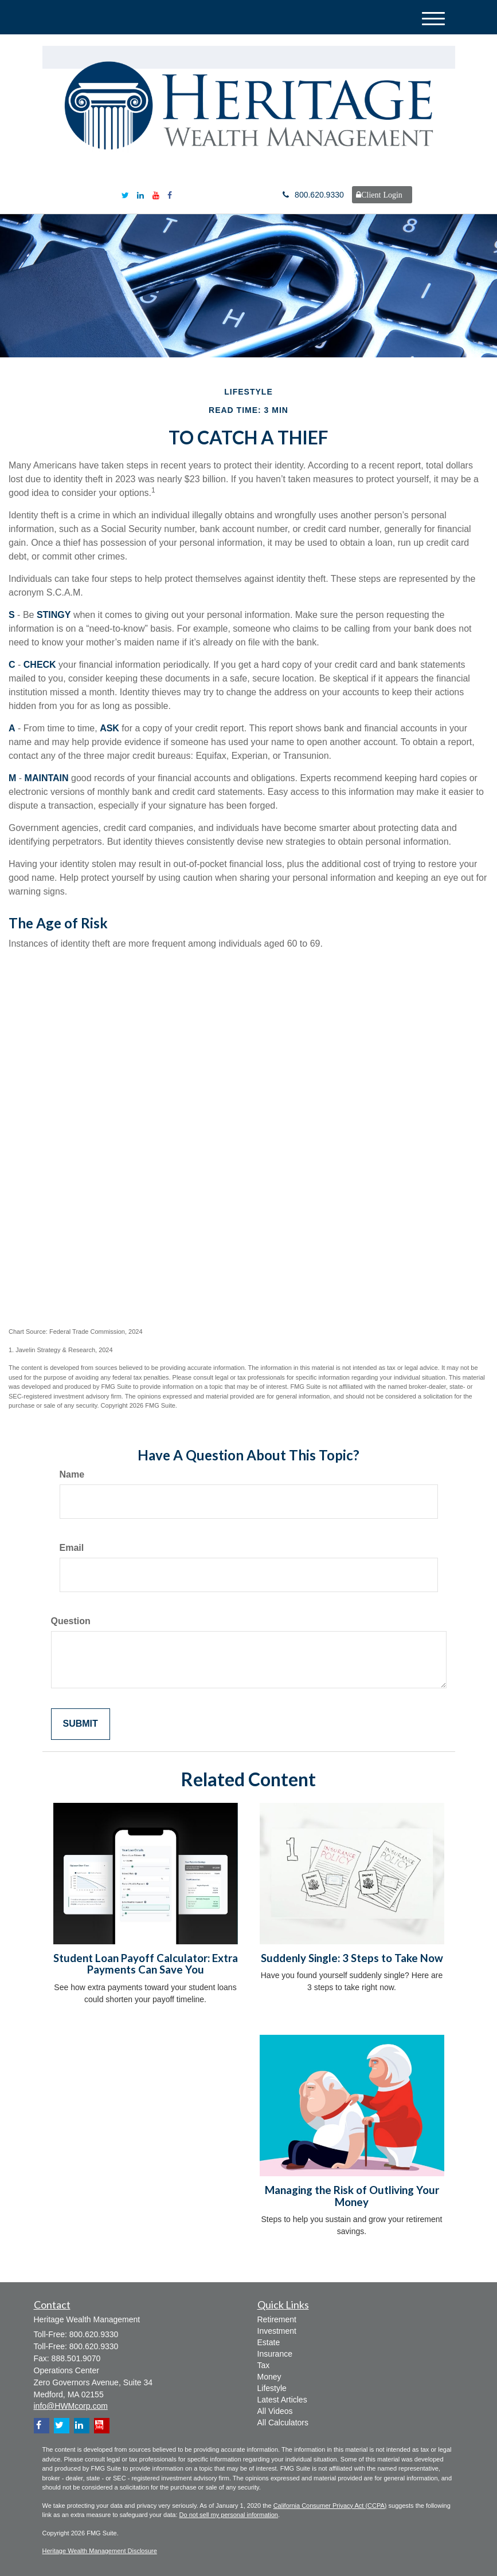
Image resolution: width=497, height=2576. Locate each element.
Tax (263, 2365)
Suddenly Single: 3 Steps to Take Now (352, 1958)
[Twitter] (125, 195)
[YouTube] (155, 195)
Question (71, 1621)
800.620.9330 (313, 194)
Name (72, 1474)
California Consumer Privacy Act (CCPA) (330, 2505)
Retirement (276, 2319)
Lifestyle (272, 2388)
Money (269, 2376)
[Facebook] (169, 195)
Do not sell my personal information (228, 2514)
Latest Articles (282, 2399)
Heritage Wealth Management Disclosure (99, 2550)
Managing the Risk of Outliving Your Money (352, 2196)
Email (72, 1548)
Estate (268, 2342)
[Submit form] (80, 1724)
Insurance (274, 2353)
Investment (276, 2330)
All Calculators (282, 2422)
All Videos (275, 2411)
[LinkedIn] (140, 195)
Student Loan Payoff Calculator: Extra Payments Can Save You (145, 1964)
